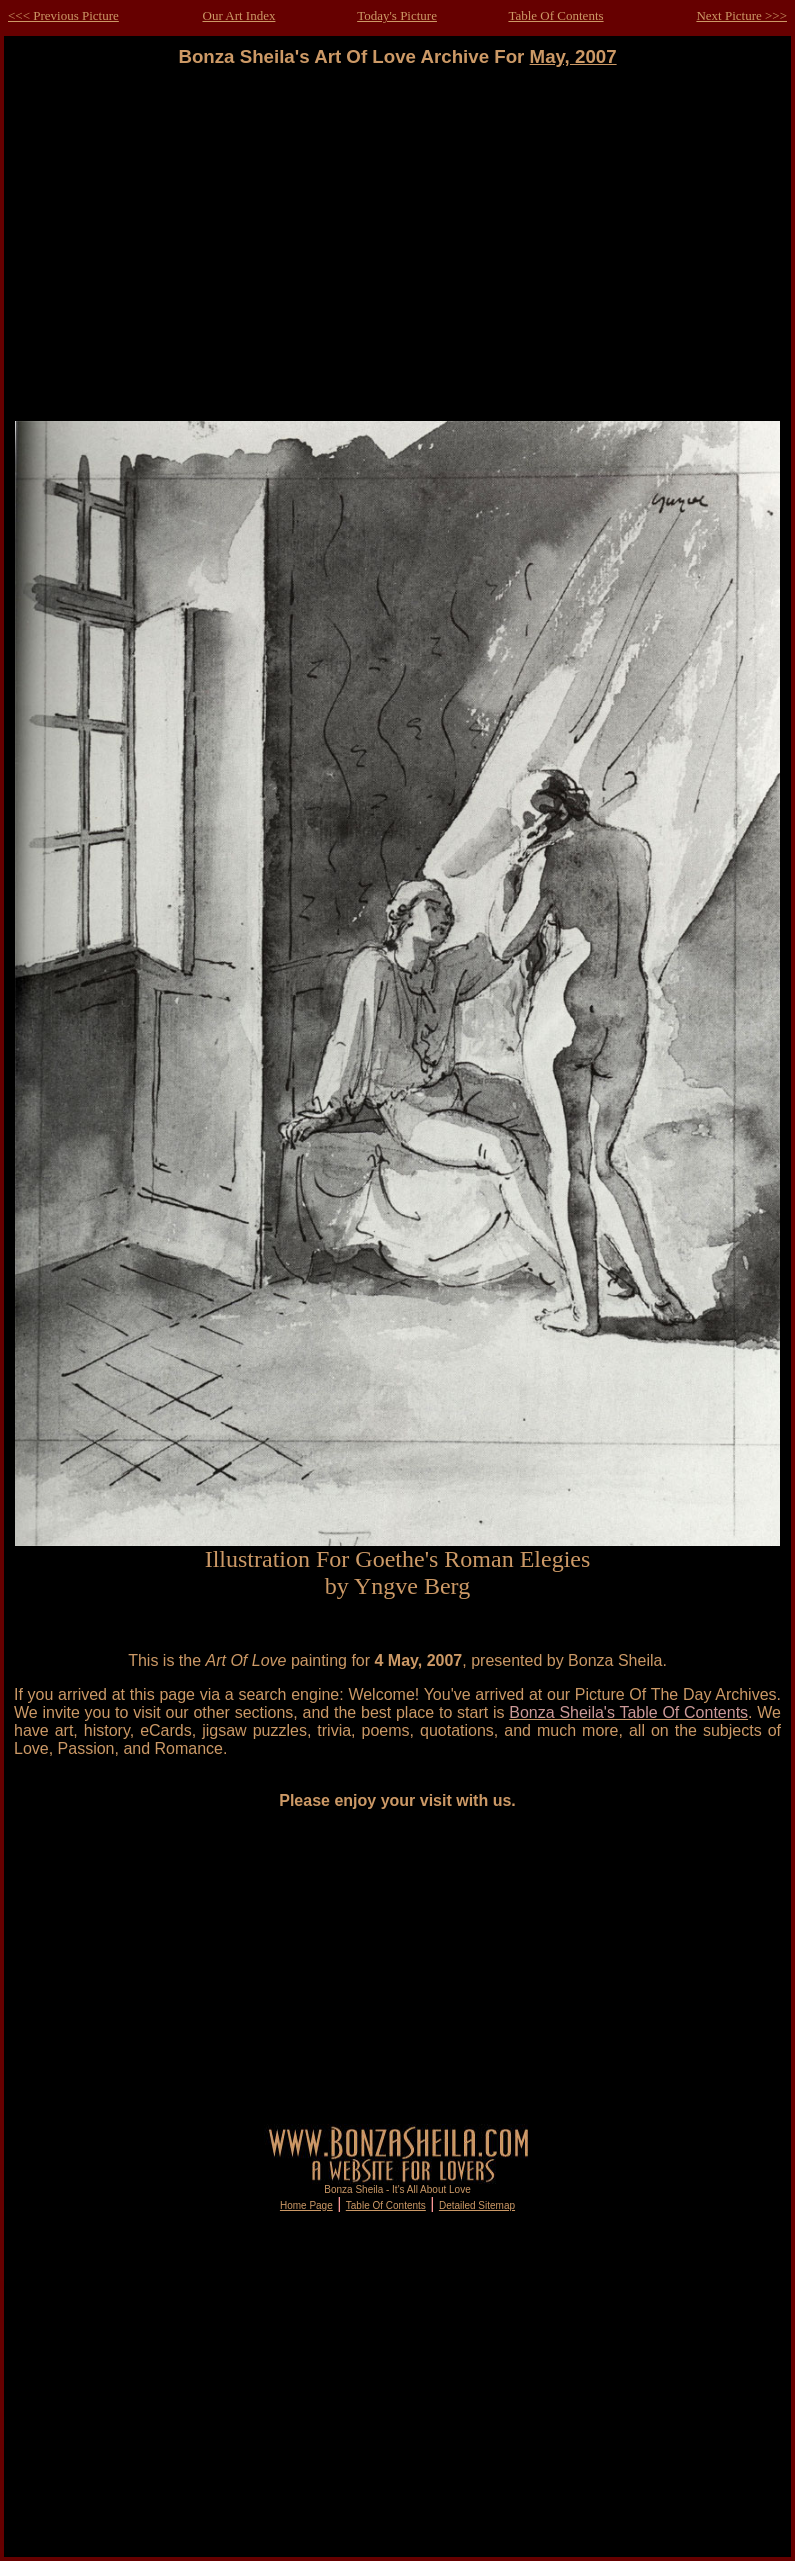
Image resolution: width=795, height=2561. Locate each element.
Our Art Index (239, 15)
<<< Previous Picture (63, 15)
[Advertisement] (398, 245)
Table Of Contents (555, 15)
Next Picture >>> (741, 15)
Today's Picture (397, 15)
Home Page (306, 2205)
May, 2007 (573, 56)
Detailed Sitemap (477, 2205)
